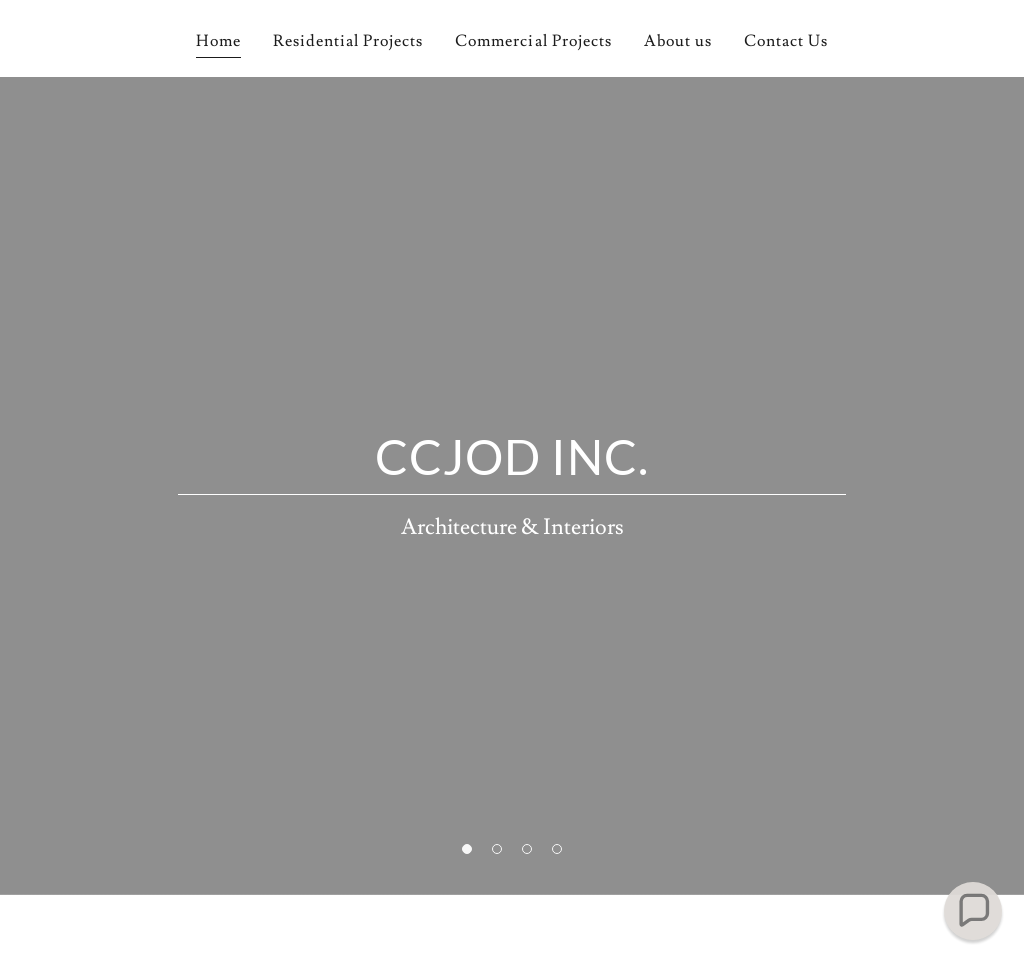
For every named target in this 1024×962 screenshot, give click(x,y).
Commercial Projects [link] (533, 41)
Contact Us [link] (786, 41)
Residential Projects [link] (348, 41)
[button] (973, 911)
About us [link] (678, 41)
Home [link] (218, 41)
